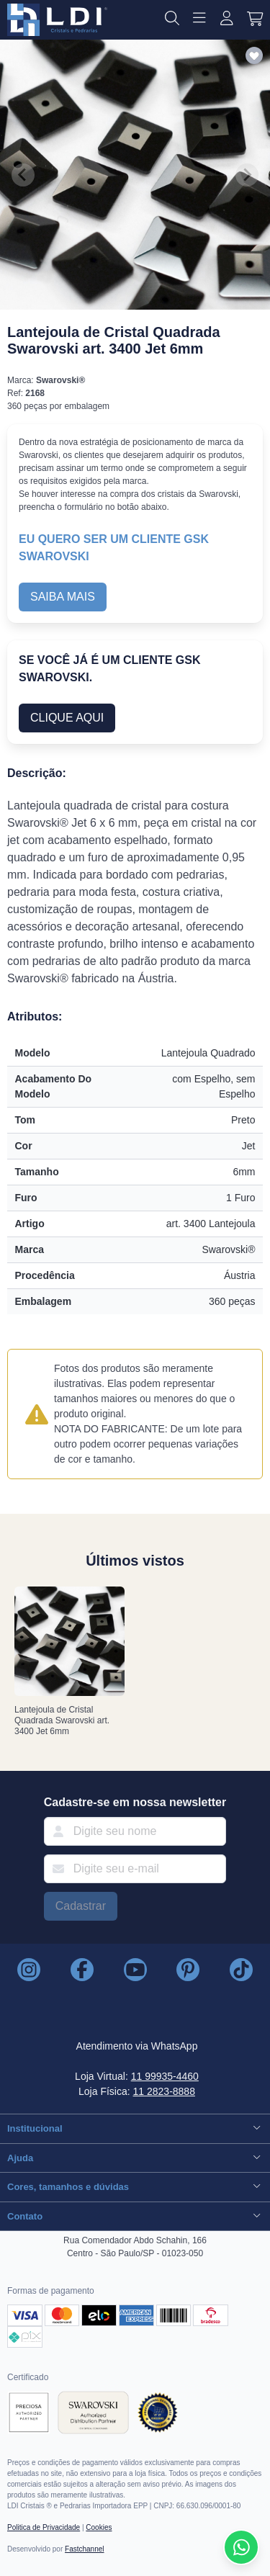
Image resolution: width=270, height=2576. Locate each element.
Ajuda (135, 2157)
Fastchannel (84, 2549)
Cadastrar (80, 1906)
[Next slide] (246, 175)
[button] (172, 19)
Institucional (135, 2128)
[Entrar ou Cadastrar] (226, 19)
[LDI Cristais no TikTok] (241, 1969)
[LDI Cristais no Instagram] (28, 1969)
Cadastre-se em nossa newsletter (135, 1802)
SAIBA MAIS (62, 597)
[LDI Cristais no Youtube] (135, 1969)
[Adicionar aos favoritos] (254, 57)
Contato (135, 2215)
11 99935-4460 (165, 2076)
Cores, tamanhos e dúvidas (135, 2186)
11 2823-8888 (164, 2091)
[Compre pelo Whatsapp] (241, 2547)
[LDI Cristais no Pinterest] (188, 1969)
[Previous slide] (23, 175)
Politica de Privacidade (43, 2527)
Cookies (99, 2527)
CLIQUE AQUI (67, 718)
